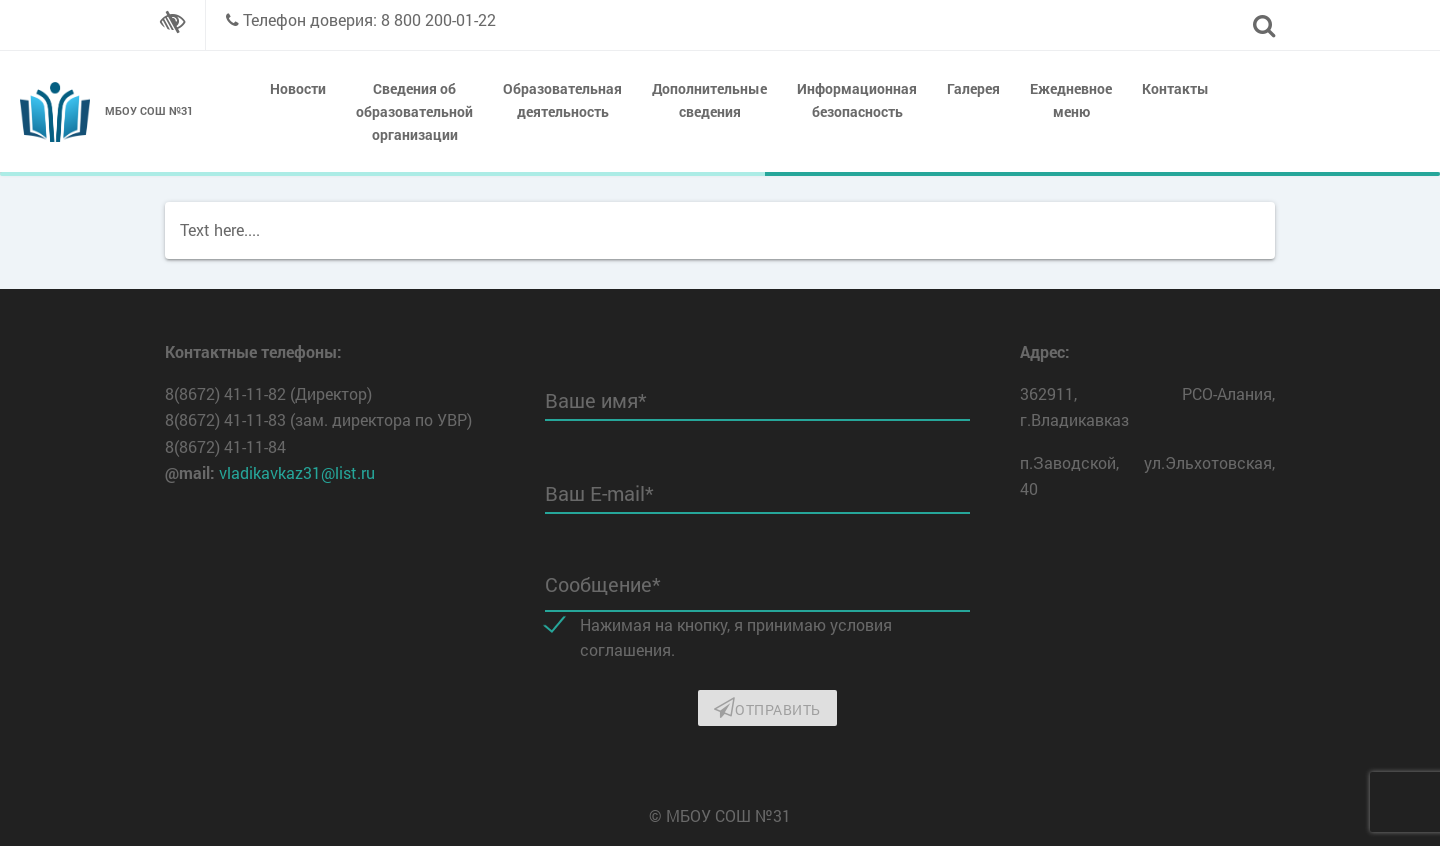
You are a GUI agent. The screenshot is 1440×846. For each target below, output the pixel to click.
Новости (298, 88)
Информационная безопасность (857, 100)
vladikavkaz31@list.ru (297, 472)
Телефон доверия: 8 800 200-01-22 (369, 19)
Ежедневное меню (1071, 100)
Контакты (1175, 88)
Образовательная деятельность (562, 100)
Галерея (973, 88)
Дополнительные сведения (709, 100)
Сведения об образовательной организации (414, 111)
